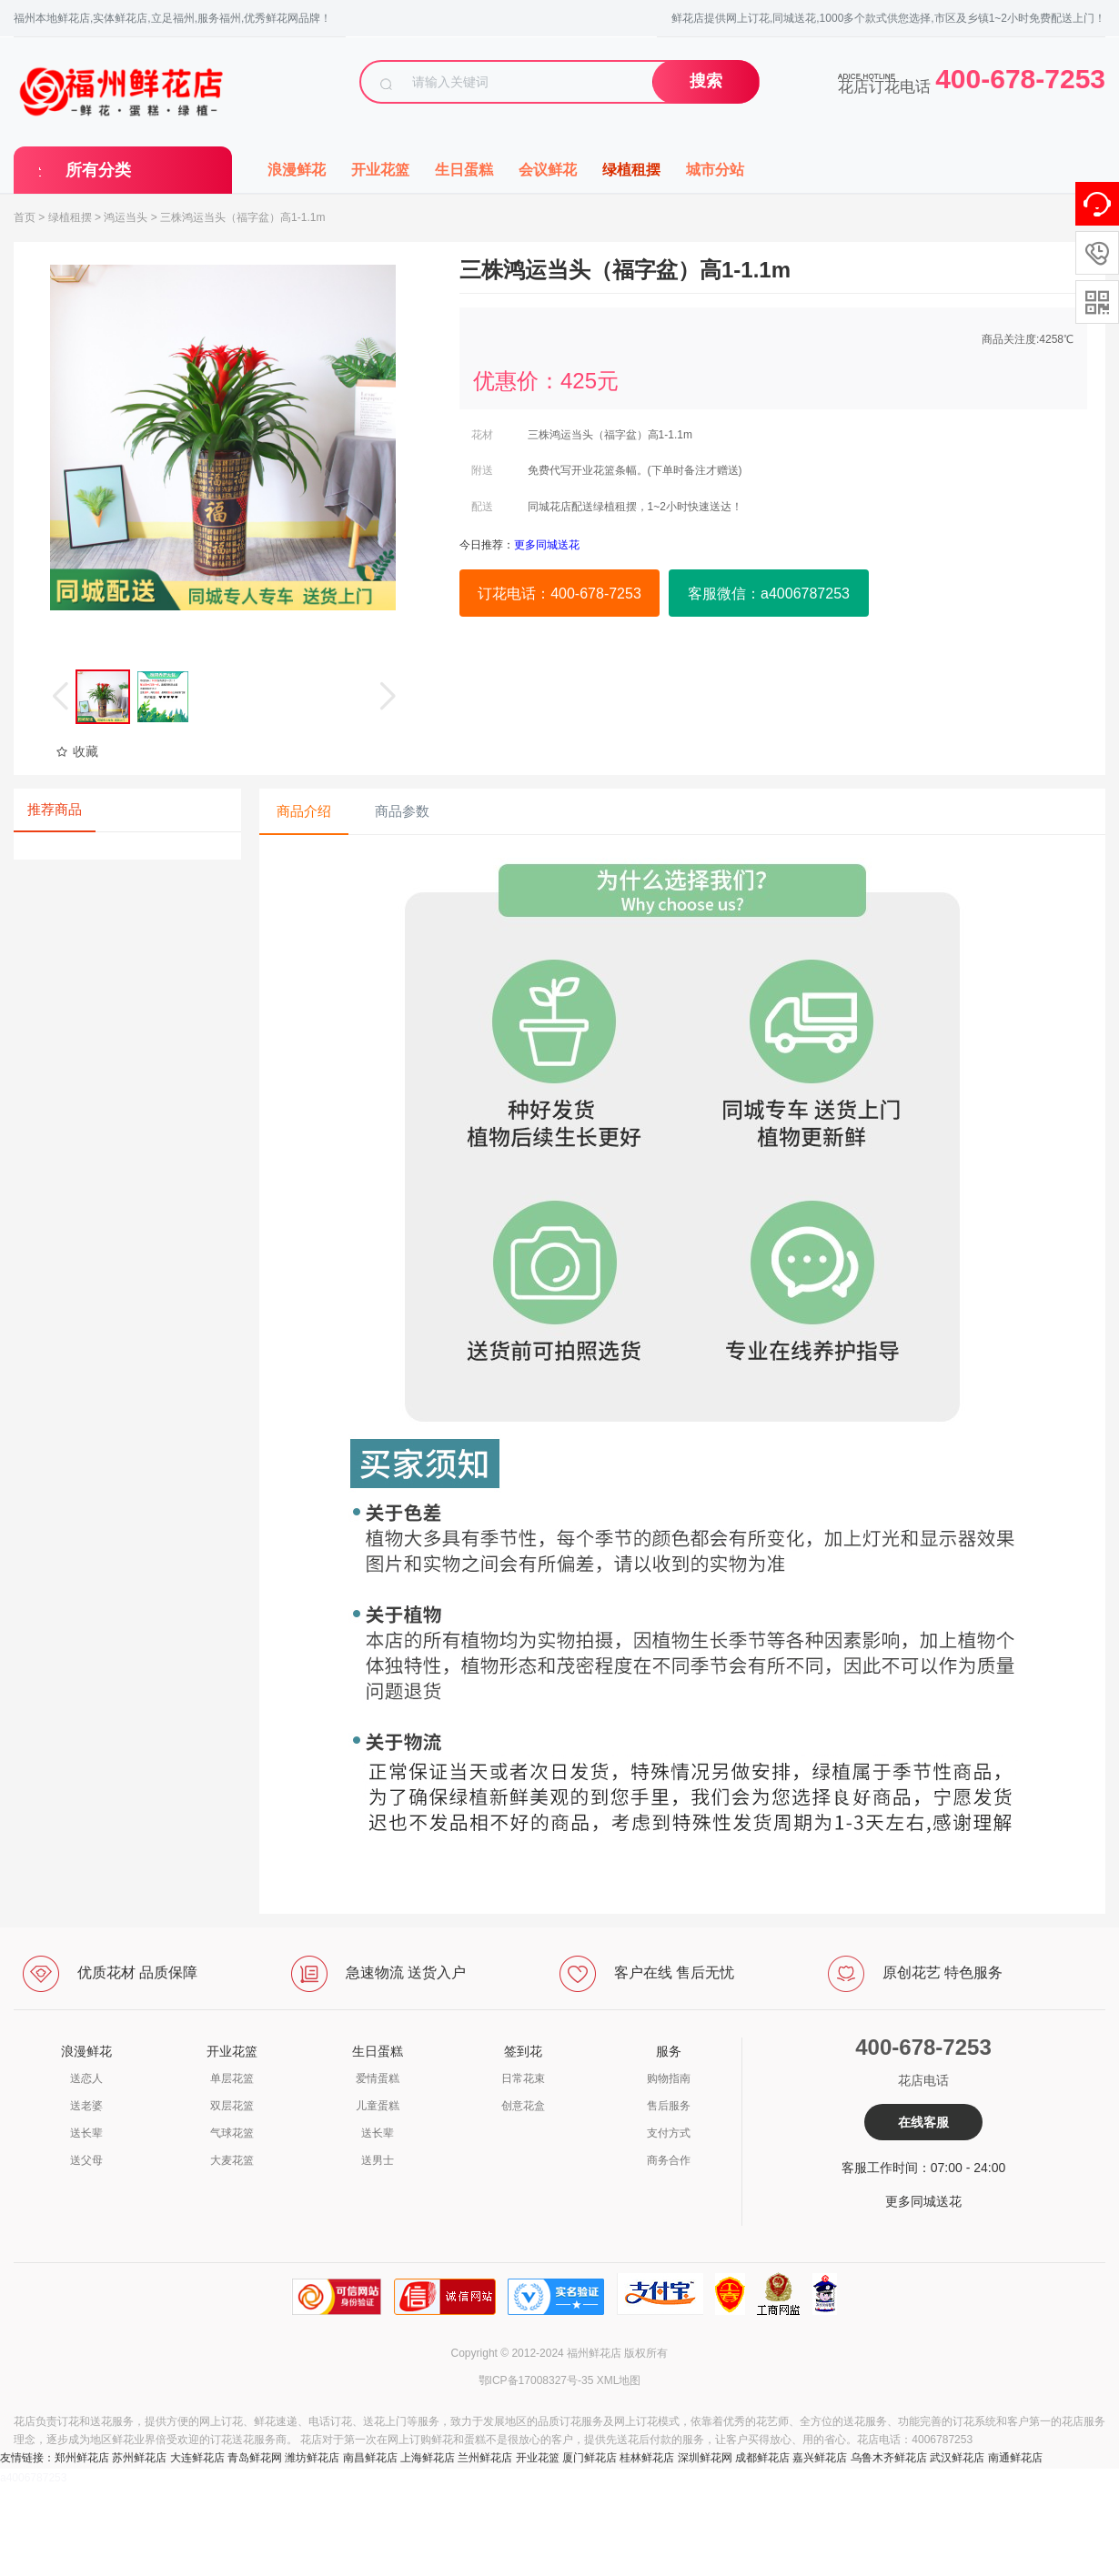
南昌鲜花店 (370, 2457)
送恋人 (86, 2078)
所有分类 (98, 170)
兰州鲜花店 (485, 2457)
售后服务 (669, 2105)
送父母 (86, 2160)
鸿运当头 (125, 217)
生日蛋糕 (464, 169)
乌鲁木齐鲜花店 (889, 2457)
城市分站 (715, 169)
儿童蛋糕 (377, 2105)
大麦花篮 (232, 2160)
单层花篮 (232, 2078)
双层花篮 (232, 2105)
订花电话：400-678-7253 (559, 593)
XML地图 (619, 2380)
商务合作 (669, 2160)
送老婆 (86, 2105)
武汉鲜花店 (957, 2457)
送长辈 (86, 2133)
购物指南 (669, 2078)
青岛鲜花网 (254, 2457)
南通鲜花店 (1015, 2457)
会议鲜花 (548, 169)
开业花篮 (380, 169)
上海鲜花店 (427, 2457)
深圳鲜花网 (705, 2457)
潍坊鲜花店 (312, 2457)
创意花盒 (523, 2105)
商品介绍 (304, 811)
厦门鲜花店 (589, 2457)
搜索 (706, 81)
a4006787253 (33, 2477)
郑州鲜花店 (82, 2457)
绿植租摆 (631, 169)
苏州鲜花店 (139, 2457)
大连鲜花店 (197, 2457)
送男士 (377, 2160)
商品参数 (402, 811)
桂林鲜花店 (647, 2457)
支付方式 (669, 2133)
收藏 (76, 751)
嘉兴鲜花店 (819, 2457)
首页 (24, 217)
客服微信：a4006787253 (769, 593)
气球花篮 (232, 2133)
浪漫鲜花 (296, 169)
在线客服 (923, 2122)
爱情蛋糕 (377, 2078)
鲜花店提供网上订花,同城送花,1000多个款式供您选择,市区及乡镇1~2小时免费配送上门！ (888, 18)
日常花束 (523, 2078)
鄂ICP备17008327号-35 (536, 2380)
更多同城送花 (923, 2201)
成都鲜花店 (762, 2457)
